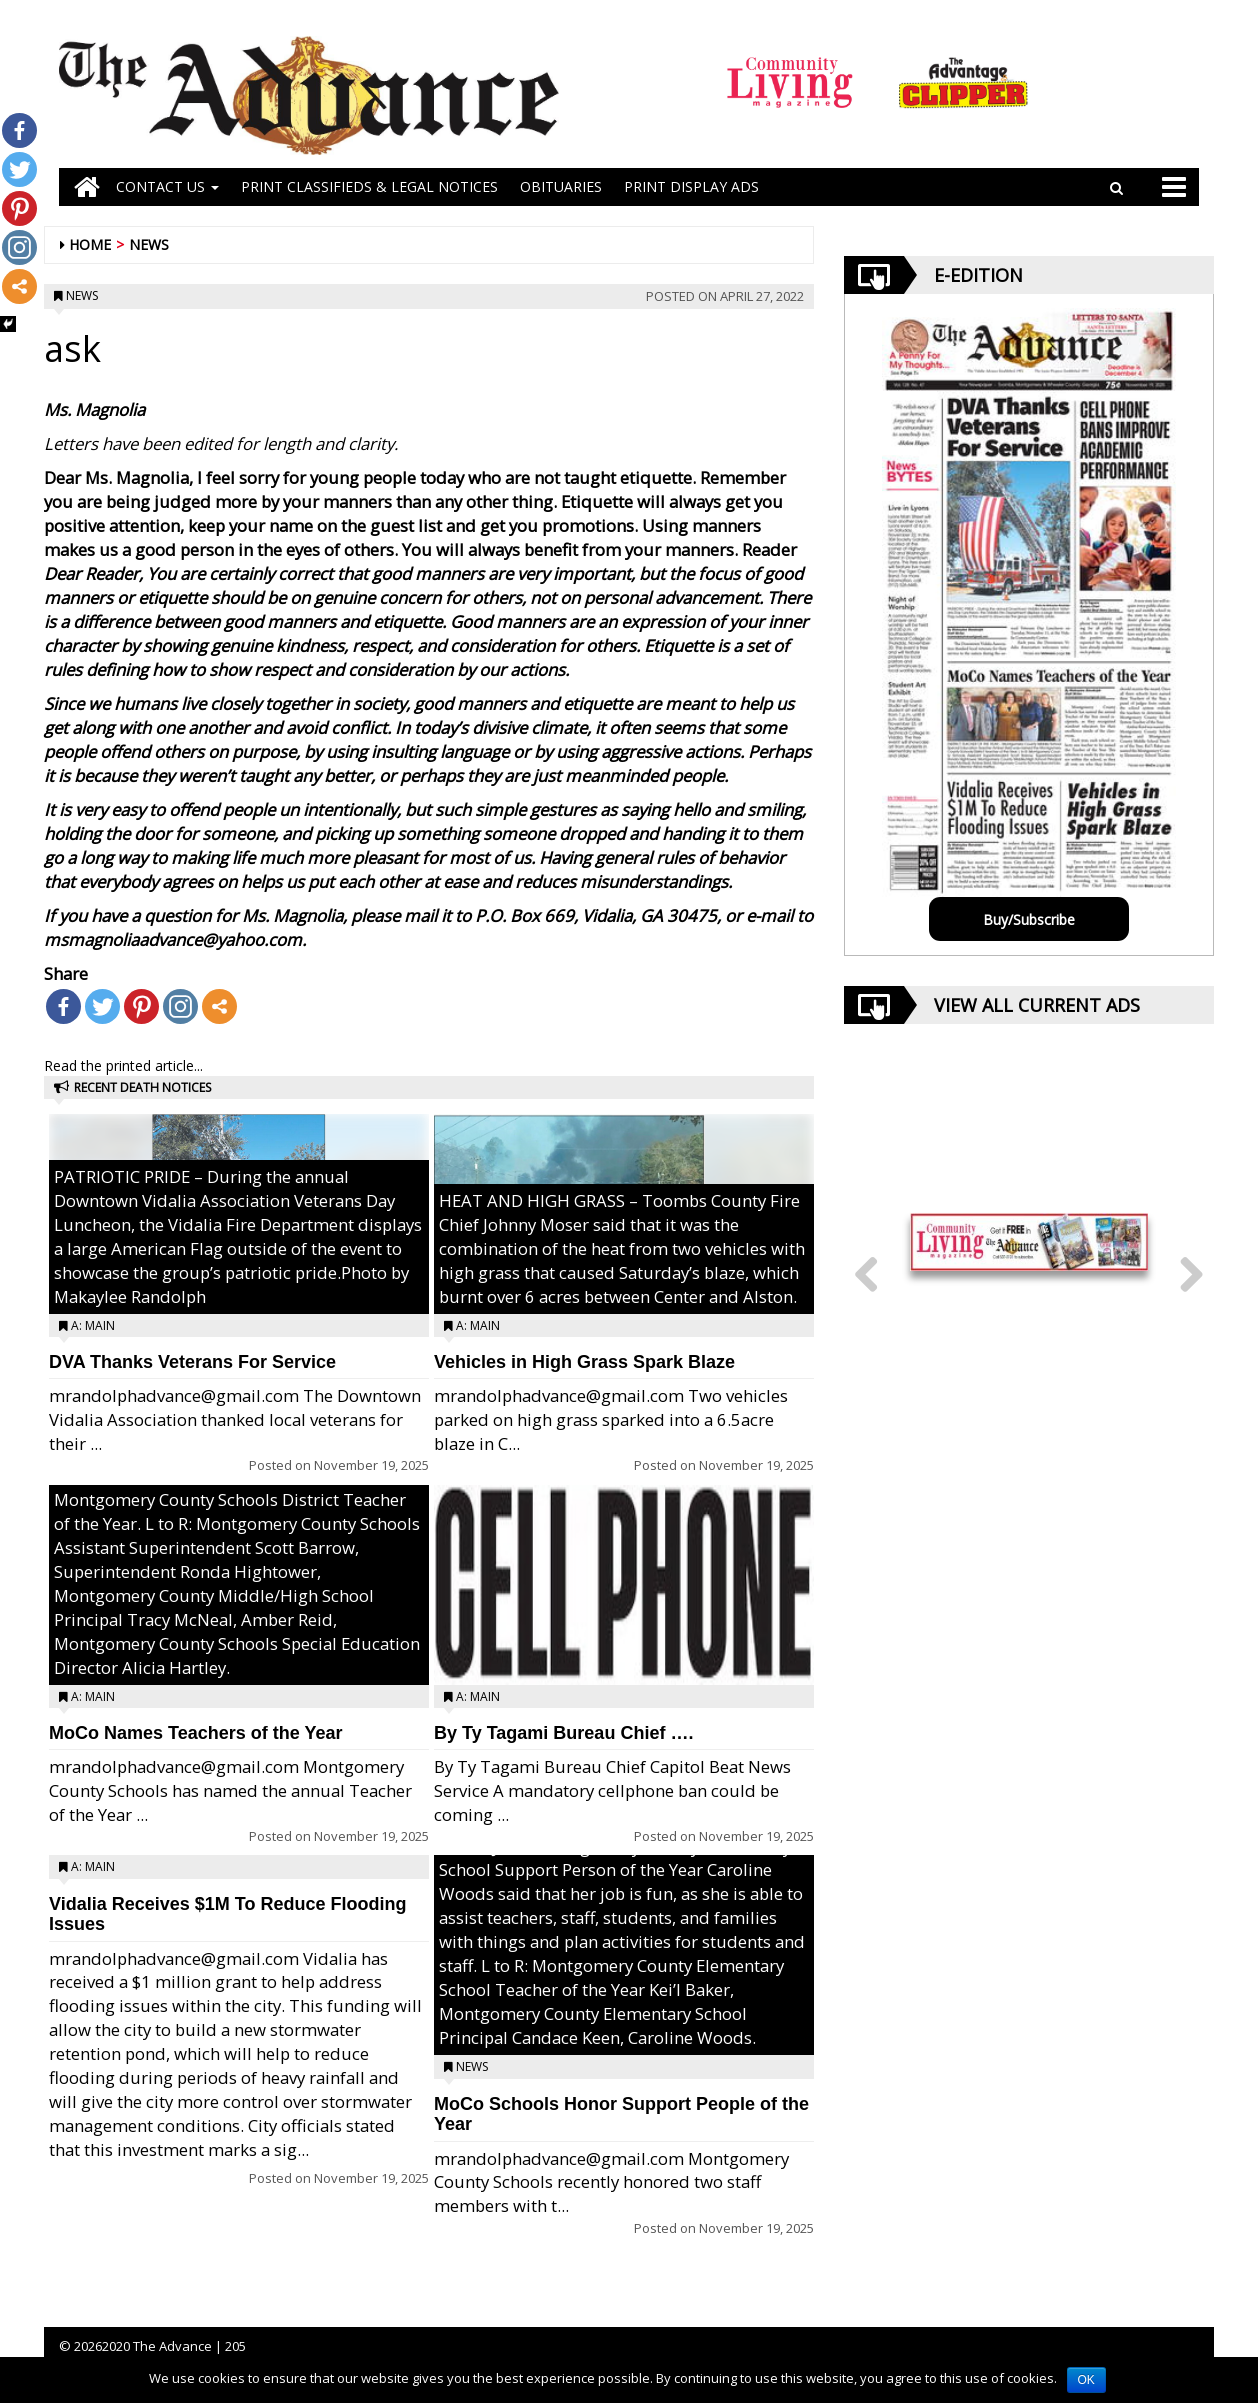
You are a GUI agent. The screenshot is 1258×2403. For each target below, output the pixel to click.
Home (90, 244)
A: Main (93, 1325)
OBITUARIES (561, 186)
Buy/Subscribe (1029, 919)
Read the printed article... (123, 1065)
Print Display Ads (691, 186)
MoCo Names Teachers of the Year (195, 1733)
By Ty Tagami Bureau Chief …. (563, 1733)
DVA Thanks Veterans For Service (192, 1362)
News (149, 244)
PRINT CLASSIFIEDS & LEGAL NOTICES (369, 186)
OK (1086, 2380)
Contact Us (167, 186)
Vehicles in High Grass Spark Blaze (584, 1362)
